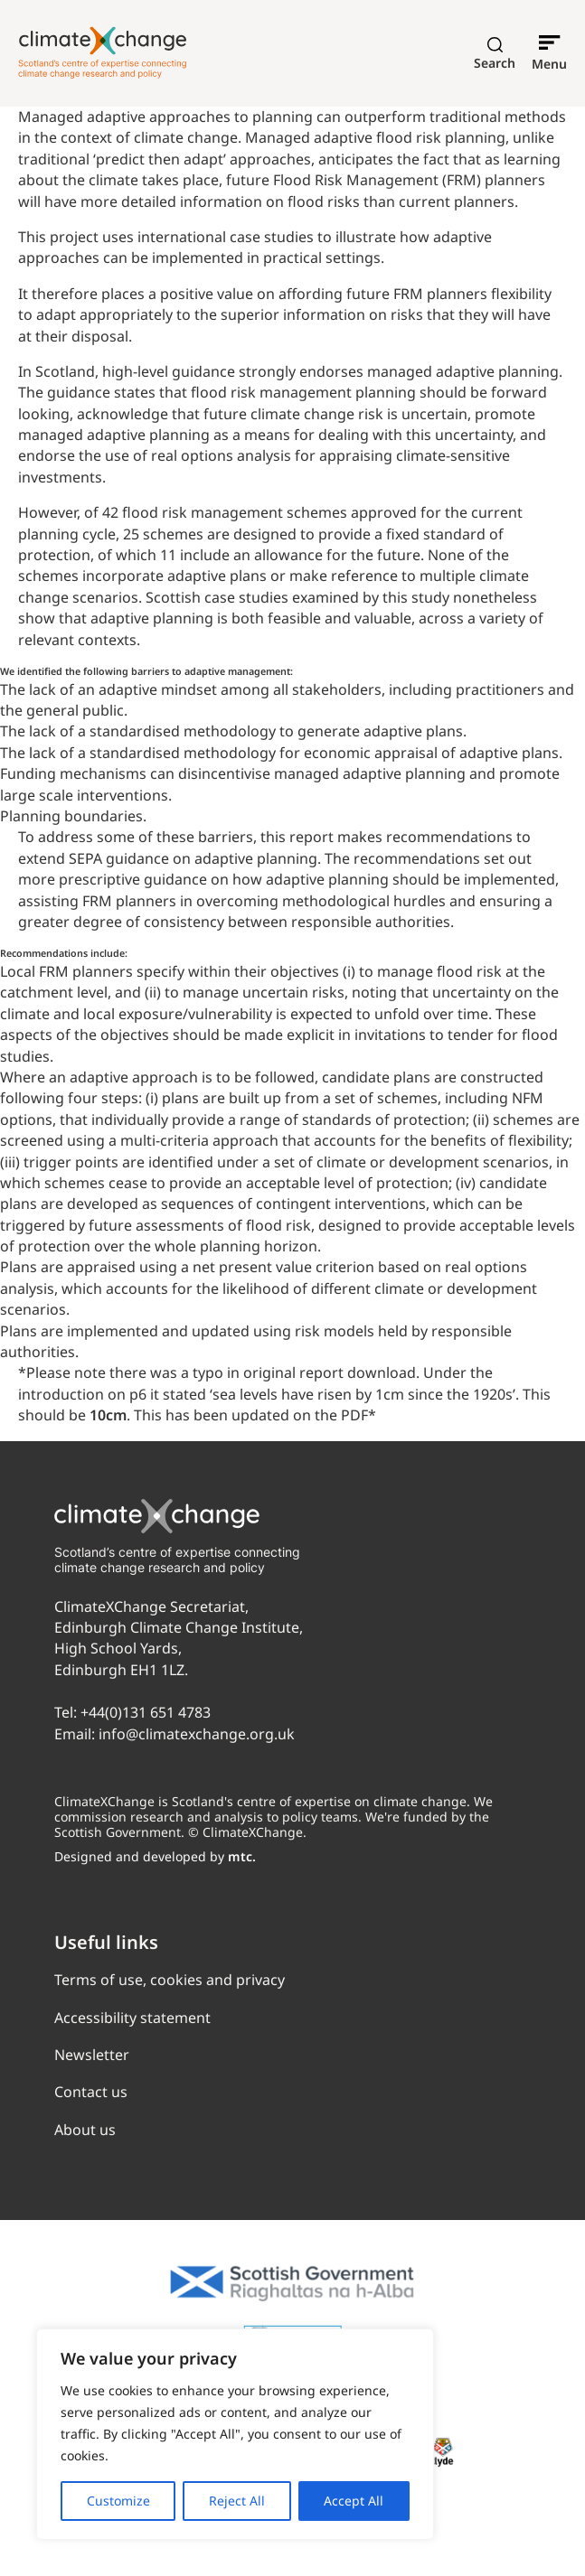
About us (85, 2130)
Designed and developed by (155, 1856)
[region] (235, 2434)
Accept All (353, 2500)
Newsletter (91, 2055)
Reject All (237, 2500)
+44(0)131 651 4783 (145, 1712)
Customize (118, 2500)
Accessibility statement (132, 2018)
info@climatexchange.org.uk (197, 1734)
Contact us (90, 2092)
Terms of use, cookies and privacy (169, 1980)
